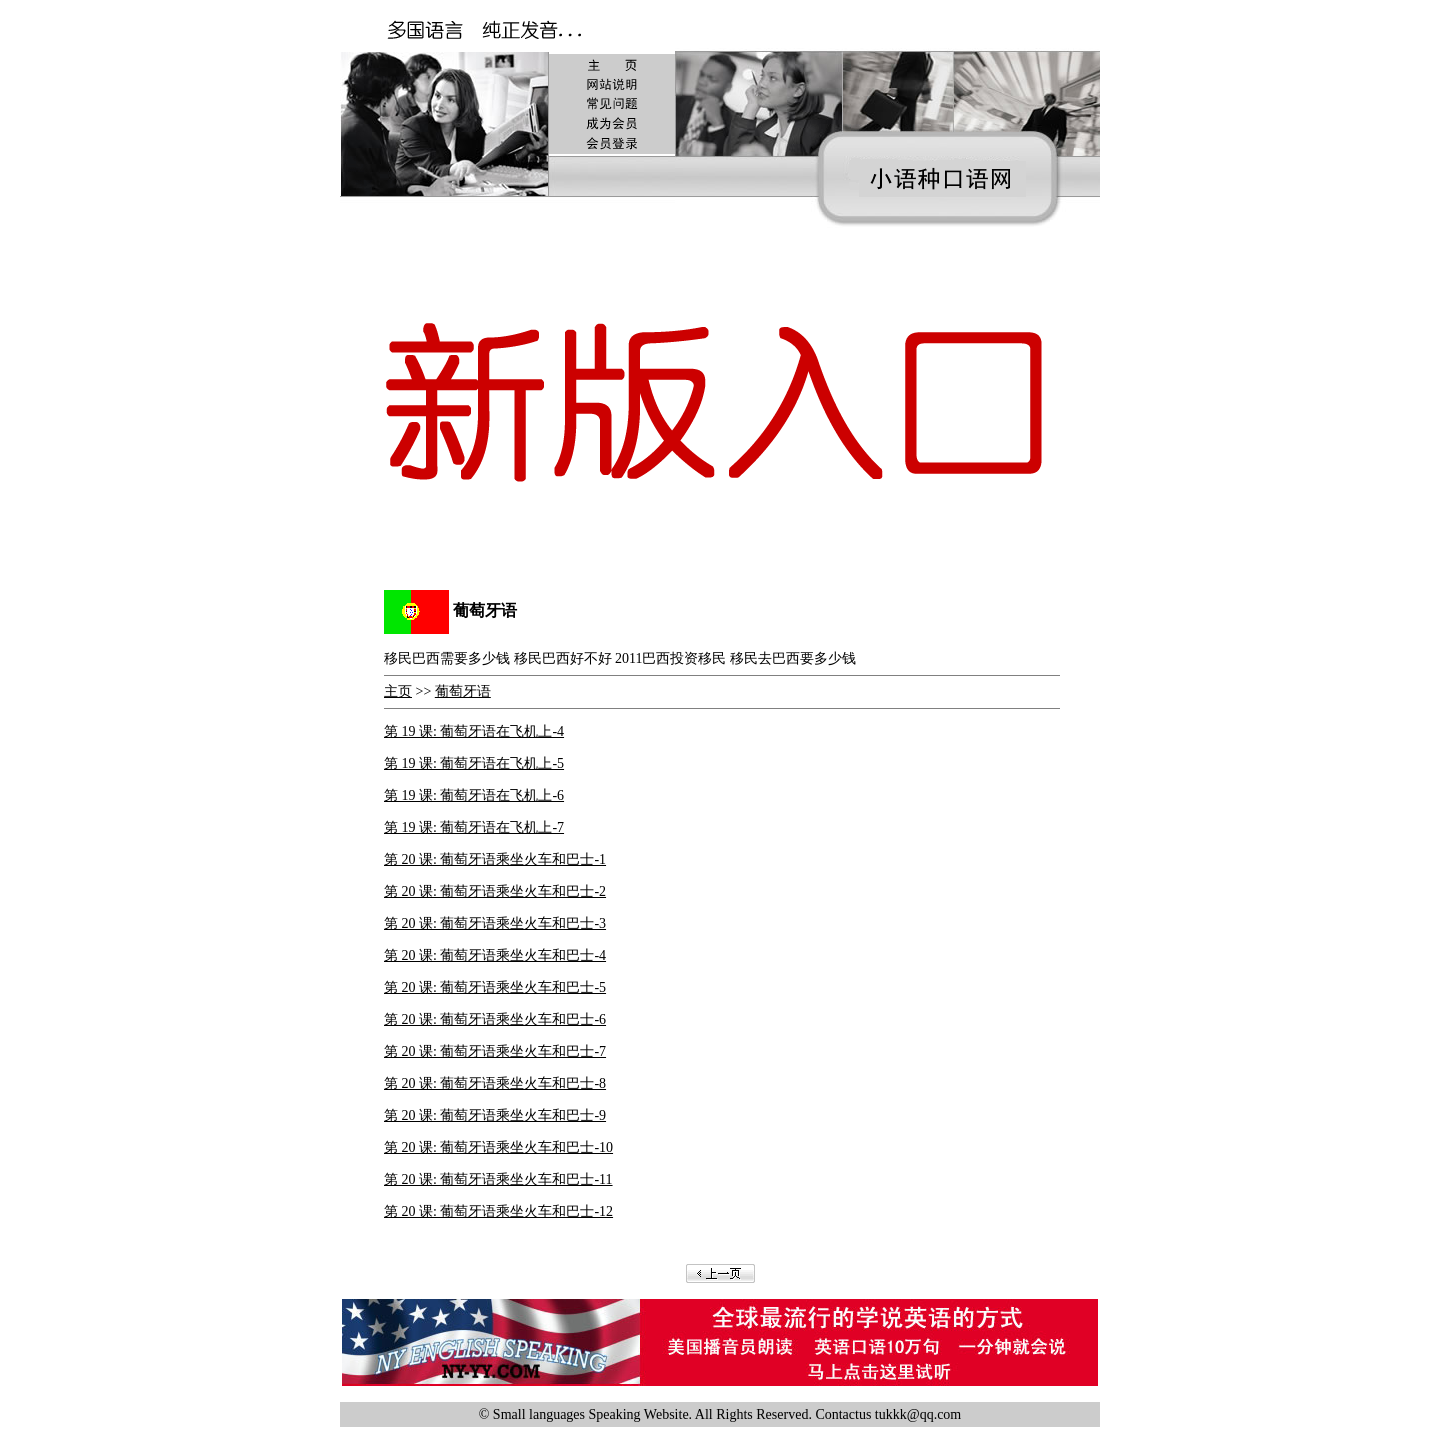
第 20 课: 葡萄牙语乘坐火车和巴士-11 (498, 1179)
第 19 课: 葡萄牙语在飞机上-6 (474, 795)
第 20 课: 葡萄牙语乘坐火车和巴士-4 (495, 955)
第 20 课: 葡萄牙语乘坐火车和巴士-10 (498, 1147)
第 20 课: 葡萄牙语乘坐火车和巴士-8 (495, 1083)
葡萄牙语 (463, 691)
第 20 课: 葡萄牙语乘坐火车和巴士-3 (495, 923)
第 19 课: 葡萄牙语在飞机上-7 (474, 827)
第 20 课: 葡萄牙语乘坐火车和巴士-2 (495, 891)
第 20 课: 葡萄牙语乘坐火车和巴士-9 (495, 1115)
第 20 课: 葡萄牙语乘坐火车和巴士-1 (495, 859)
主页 (398, 691)
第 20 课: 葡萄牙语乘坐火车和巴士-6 (495, 1019)
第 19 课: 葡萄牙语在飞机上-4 (474, 731)
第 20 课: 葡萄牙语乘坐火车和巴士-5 (495, 987)
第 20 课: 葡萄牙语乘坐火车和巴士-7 (495, 1051)
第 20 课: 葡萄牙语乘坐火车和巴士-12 (498, 1211)
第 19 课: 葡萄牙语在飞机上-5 (474, 763)
